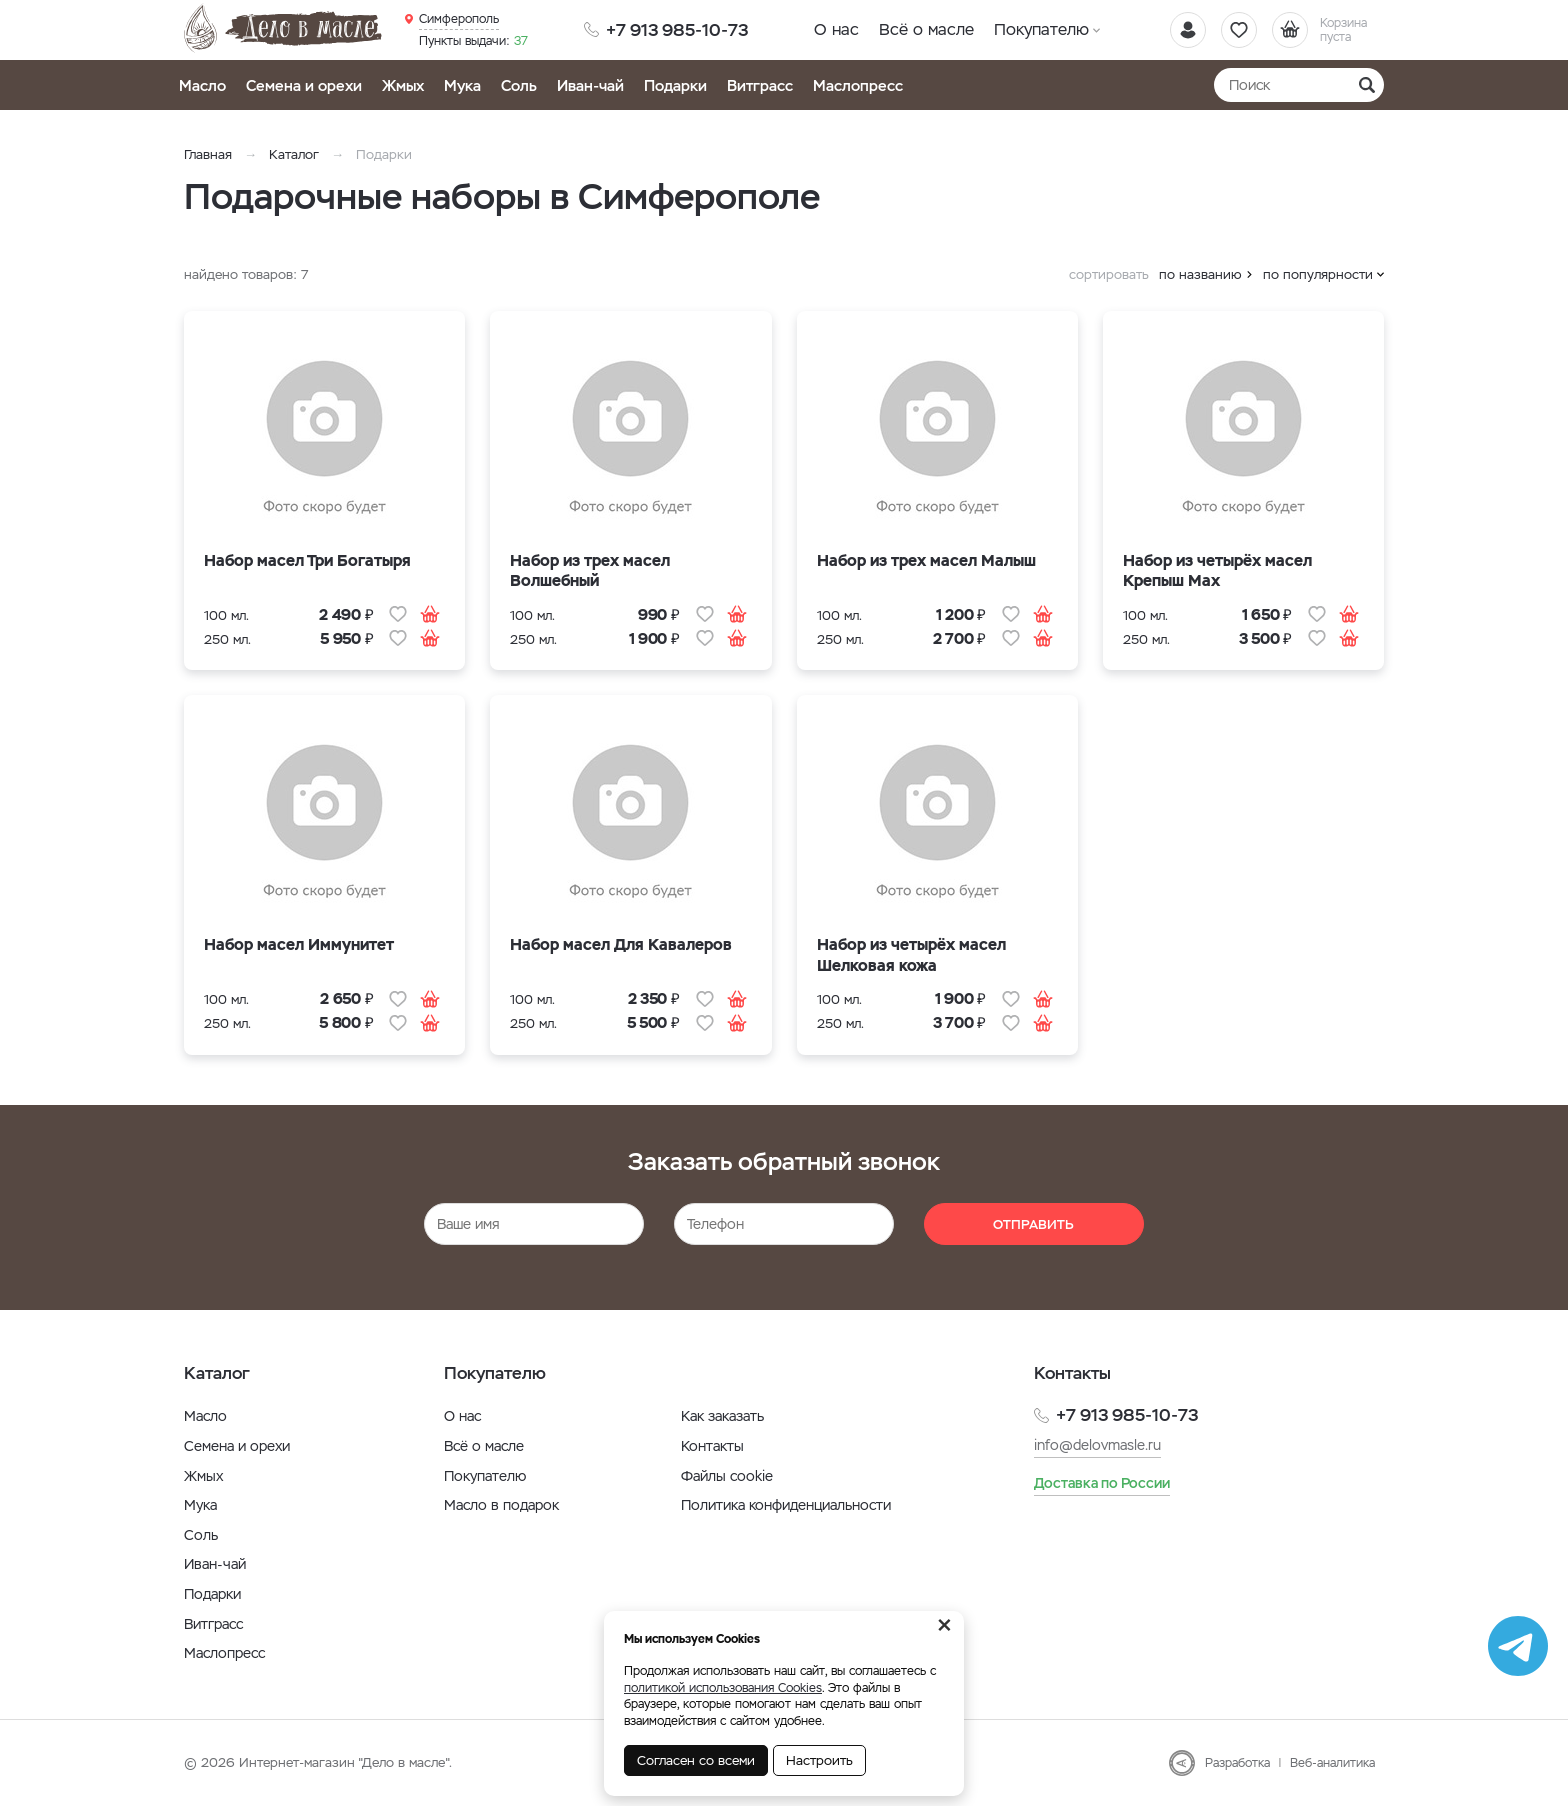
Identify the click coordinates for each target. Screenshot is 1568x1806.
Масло (202, 85)
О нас (836, 29)
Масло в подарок (501, 1505)
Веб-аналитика (1332, 1763)
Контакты (712, 1446)
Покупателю (1041, 29)
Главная (208, 154)
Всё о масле (926, 29)
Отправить (1033, 1224)
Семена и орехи (304, 85)
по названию (1200, 274)
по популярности (1318, 274)
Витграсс (760, 85)
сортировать (1109, 274)
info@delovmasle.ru (1097, 1445)
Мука (462, 85)
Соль (519, 85)
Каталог (294, 154)
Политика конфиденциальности (786, 1505)
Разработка (1237, 1763)
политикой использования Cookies (723, 1688)
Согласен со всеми (696, 1760)
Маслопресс (858, 85)
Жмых (403, 85)
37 (473, 41)
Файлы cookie (727, 1476)
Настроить (819, 1760)
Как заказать (722, 1416)
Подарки (675, 85)
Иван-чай (590, 85)
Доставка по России (1102, 1483)
